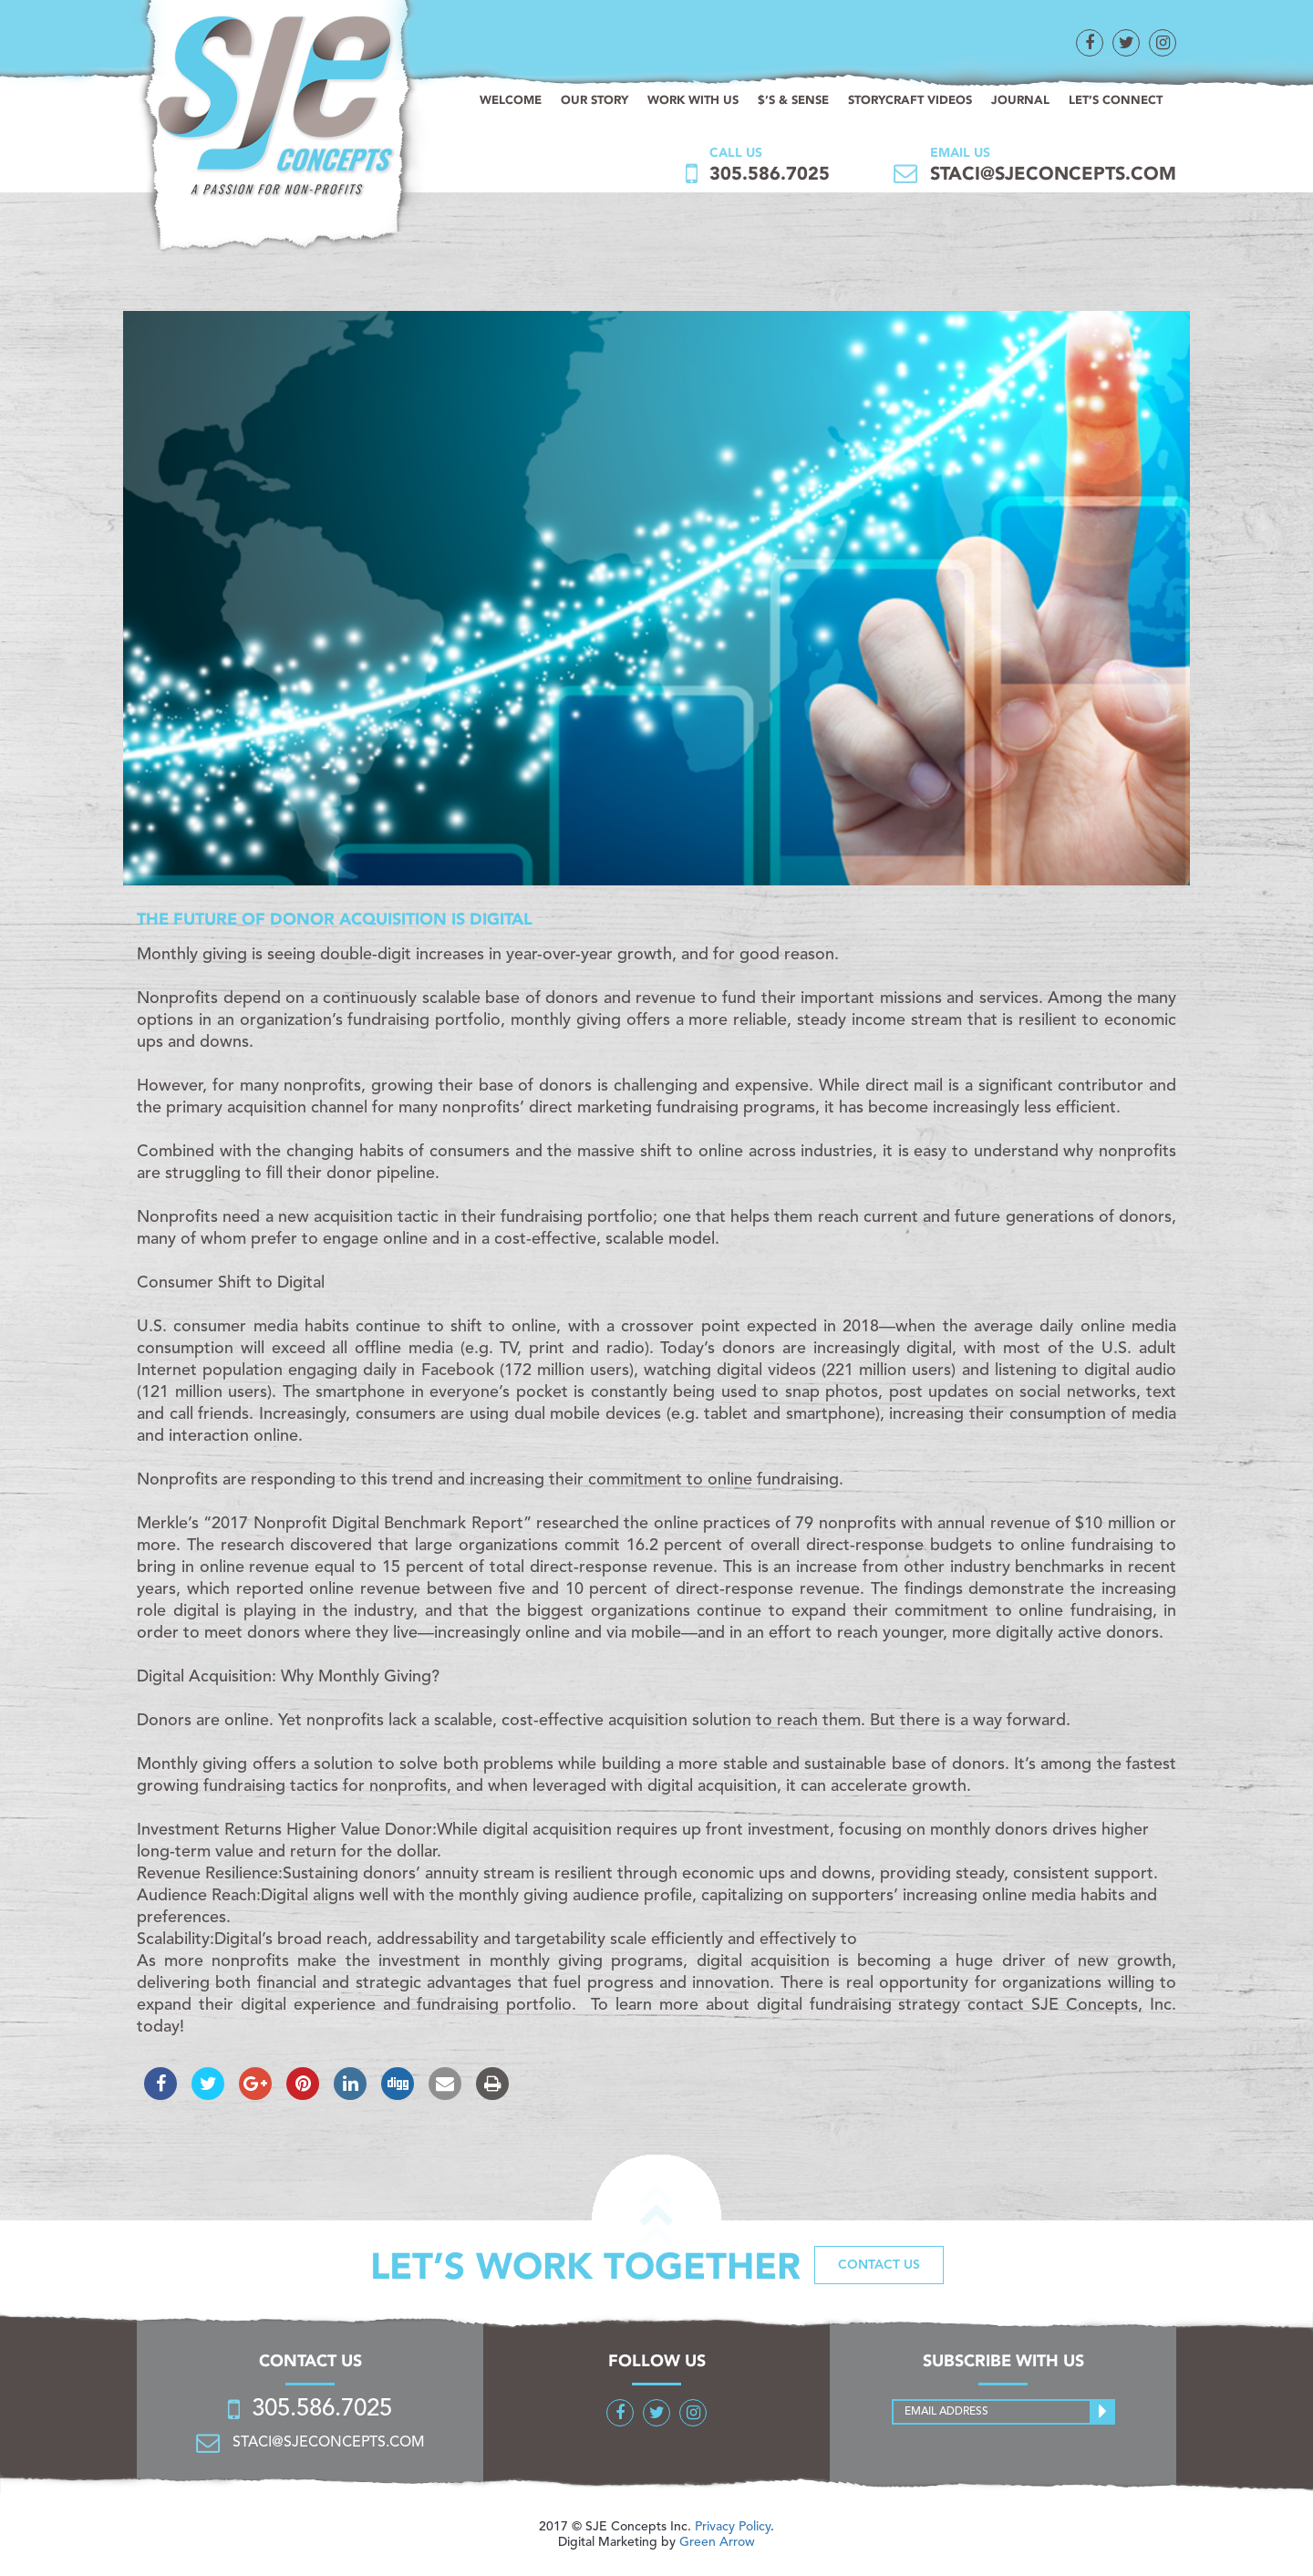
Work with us (693, 100)
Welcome (511, 100)
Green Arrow (717, 2542)
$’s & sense (793, 100)
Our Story (594, 100)
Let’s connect (1116, 100)
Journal (1020, 100)
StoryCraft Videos (910, 100)
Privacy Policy (732, 2526)
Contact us (879, 2265)
